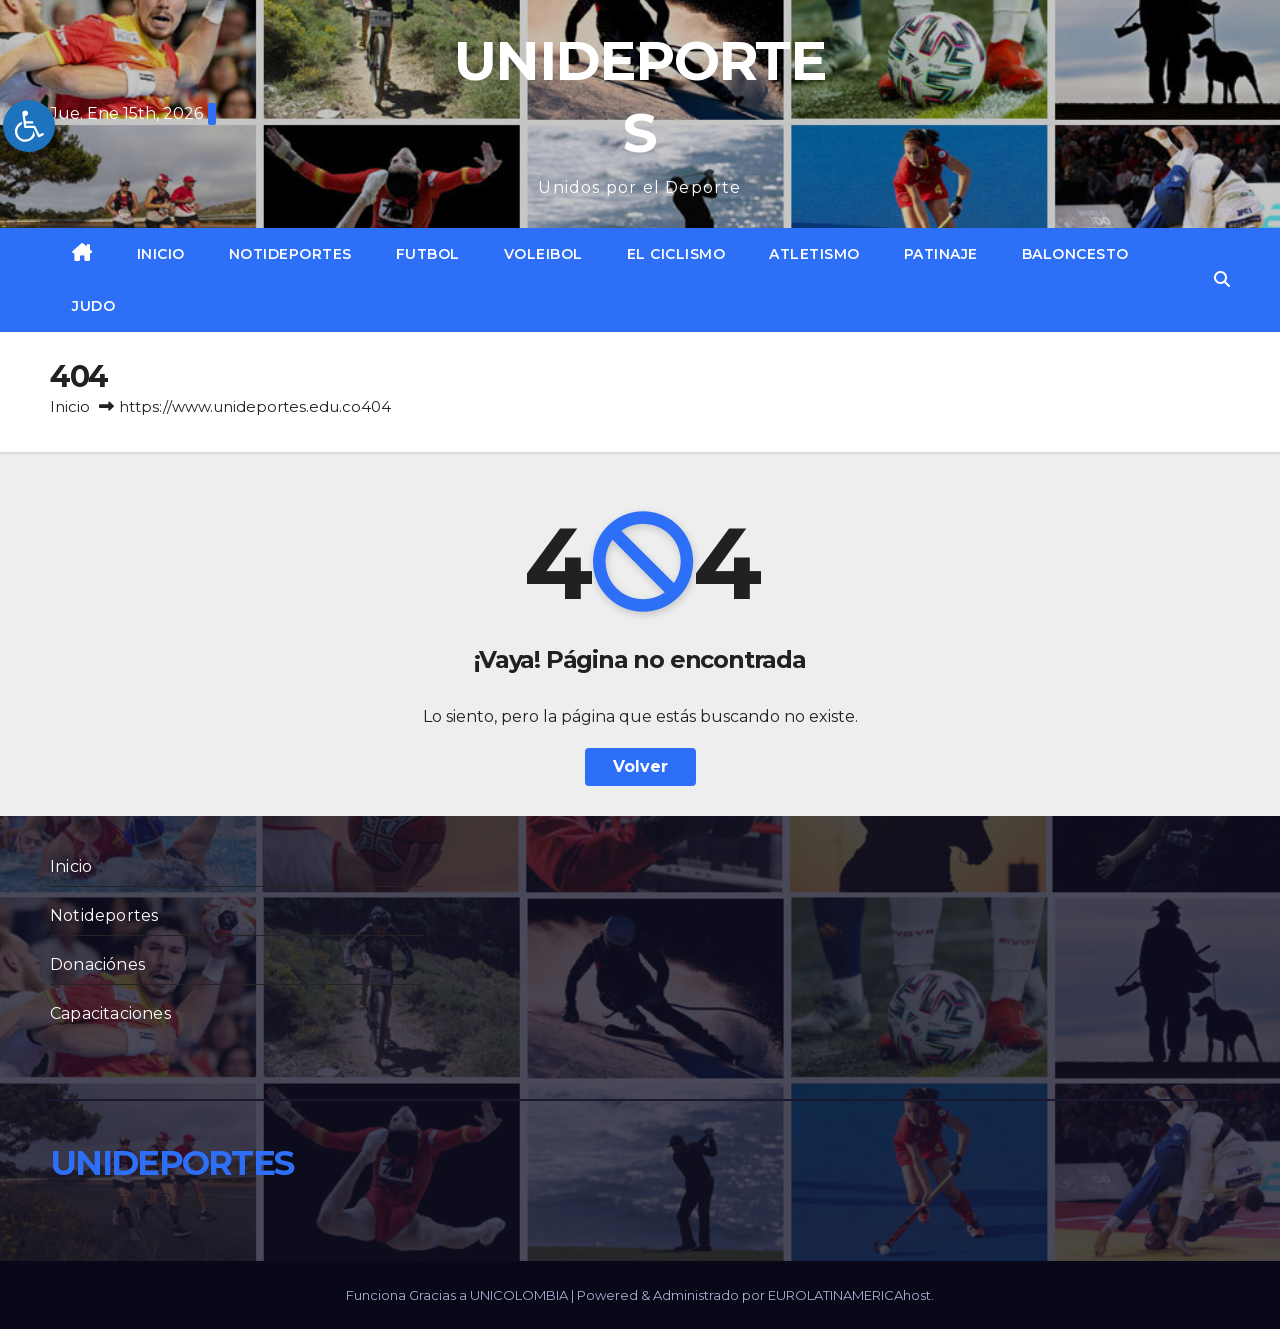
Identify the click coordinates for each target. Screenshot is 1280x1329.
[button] (1222, 279)
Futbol (428, 254)
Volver (640, 766)
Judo (93, 306)
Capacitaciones (110, 1013)
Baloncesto (1075, 254)
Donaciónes (97, 964)
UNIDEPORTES (171, 1163)
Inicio (161, 254)
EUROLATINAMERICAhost (849, 1295)
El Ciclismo (676, 254)
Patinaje (941, 254)
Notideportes (290, 254)
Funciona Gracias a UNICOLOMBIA (458, 1295)
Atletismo (814, 254)
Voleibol (543, 254)
